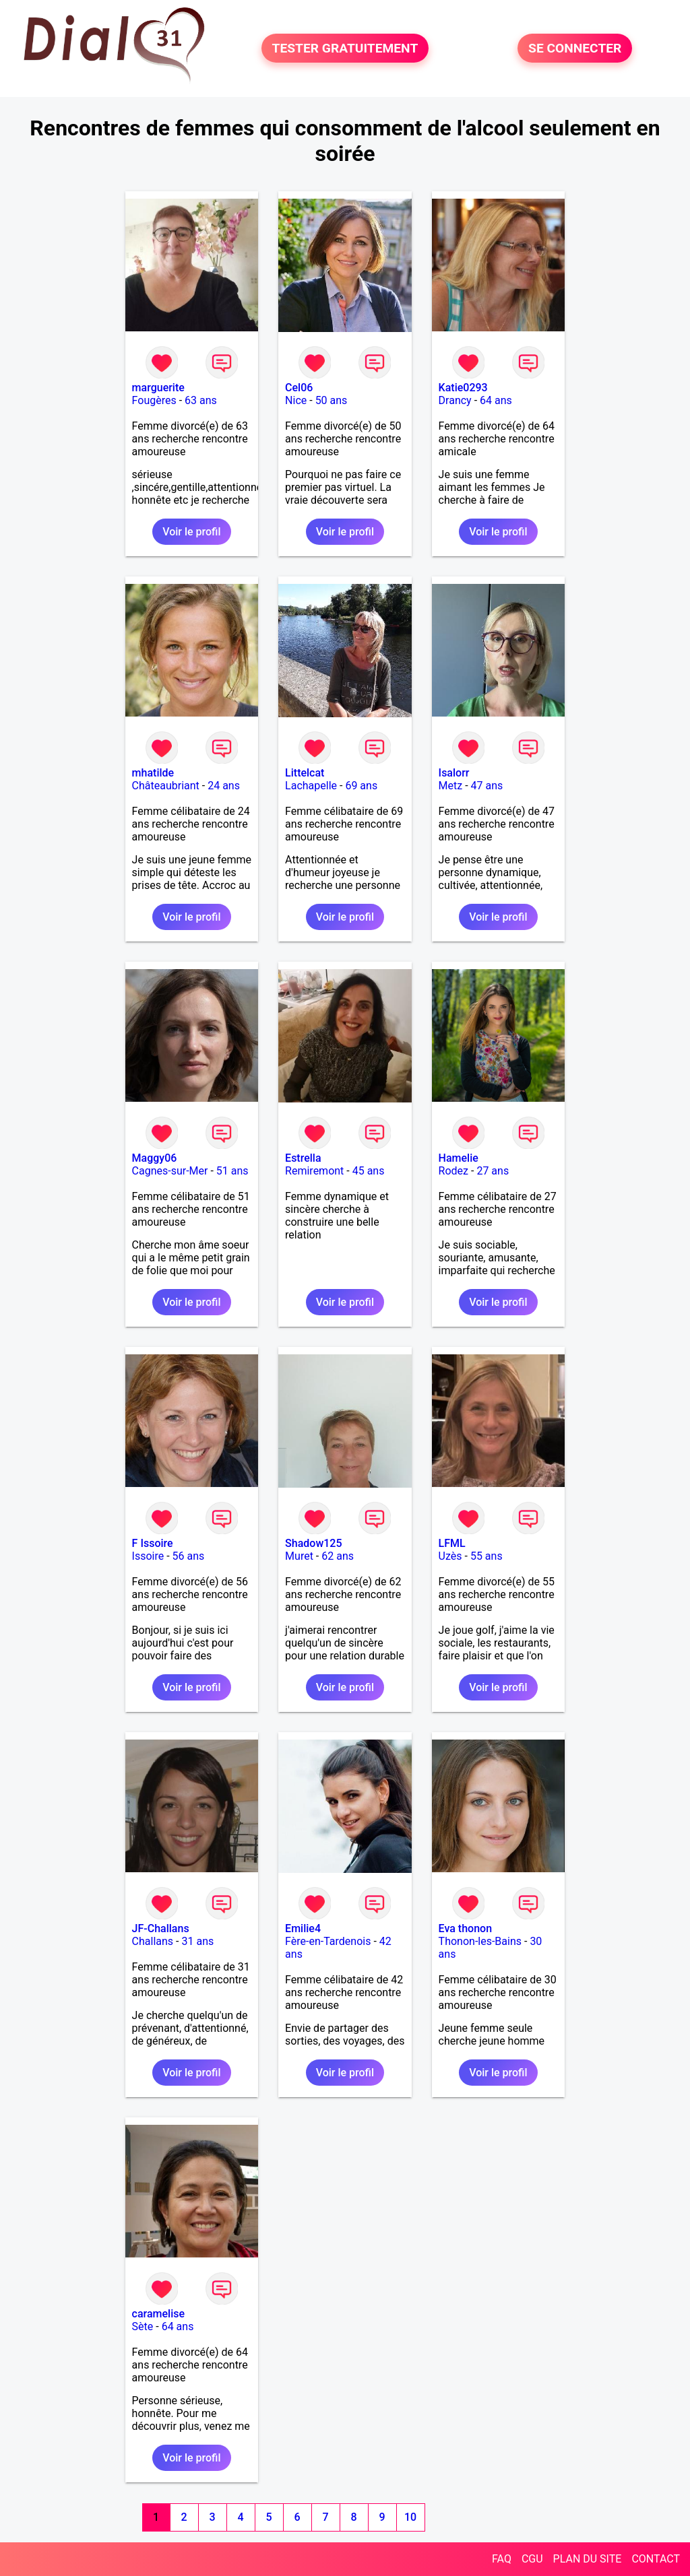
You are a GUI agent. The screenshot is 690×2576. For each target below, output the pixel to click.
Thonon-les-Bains (480, 1941)
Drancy (455, 400)
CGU (532, 2558)
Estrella (303, 1158)
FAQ (501, 2558)
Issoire (148, 1556)
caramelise (158, 2313)
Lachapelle (311, 785)
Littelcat (304, 772)
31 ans (197, 1941)
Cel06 (299, 387)
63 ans (201, 400)
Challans (153, 1941)
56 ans (188, 1556)
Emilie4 (303, 1928)
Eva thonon (465, 1928)
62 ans (337, 1556)
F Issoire (152, 1543)
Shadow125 (313, 1543)
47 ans (487, 785)
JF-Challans (160, 1928)
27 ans (492, 1170)
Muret (299, 1556)
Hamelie (458, 1158)
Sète (143, 2326)
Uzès (450, 1556)
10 (410, 2517)
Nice (296, 400)
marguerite (158, 387)
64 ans (496, 400)
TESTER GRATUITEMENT (345, 48)
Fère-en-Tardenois (328, 1941)
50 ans (331, 400)
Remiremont (314, 1170)
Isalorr (454, 772)
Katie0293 (463, 387)
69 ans (361, 785)
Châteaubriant (165, 785)
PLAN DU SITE (587, 2558)
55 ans (486, 1556)
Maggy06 (154, 1158)
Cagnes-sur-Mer (170, 1170)
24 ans (224, 785)
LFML (452, 1543)
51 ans (232, 1170)
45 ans (368, 1170)
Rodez (453, 1170)
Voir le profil (191, 531)
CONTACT (655, 2558)
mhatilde (153, 772)
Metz (451, 785)
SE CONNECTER (574, 48)
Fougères (154, 400)
